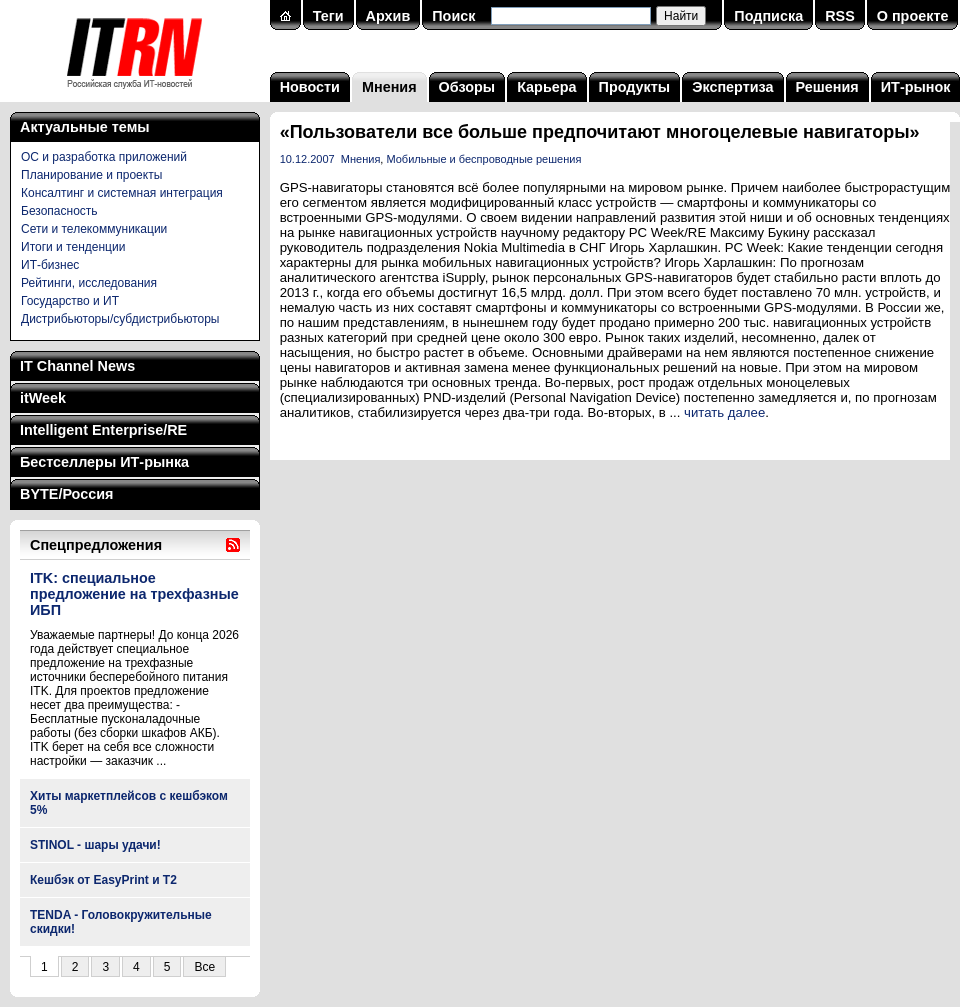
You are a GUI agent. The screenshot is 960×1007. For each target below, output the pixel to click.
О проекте (913, 16)
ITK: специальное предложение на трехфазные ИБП (134, 594)
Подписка (768, 16)
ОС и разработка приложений (104, 157)
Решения (827, 87)
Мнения (389, 87)
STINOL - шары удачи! (95, 845)
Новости (310, 87)
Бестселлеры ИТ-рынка (104, 462)
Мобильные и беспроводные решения (483, 159)
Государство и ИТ (70, 301)
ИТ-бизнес (50, 265)
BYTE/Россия (66, 494)
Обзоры (467, 87)
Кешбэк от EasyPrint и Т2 (103, 880)
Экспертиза (732, 87)
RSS (840, 16)
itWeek (43, 398)
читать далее (724, 412)
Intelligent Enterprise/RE (103, 430)
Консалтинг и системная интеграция (122, 193)
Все (204, 967)
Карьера (546, 87)
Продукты (635, 87)
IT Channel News (77, 366)
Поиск (453, 16)
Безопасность (59, 211)
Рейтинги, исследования (89, 283)
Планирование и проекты (91, 175)
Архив (388, 16)
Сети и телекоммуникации (94, 229)
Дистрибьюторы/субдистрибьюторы (120, 319)
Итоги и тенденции (73, 247)
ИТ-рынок (916, 87)
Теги (328, 16)
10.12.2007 (307, 159)
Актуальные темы (85, 127)
